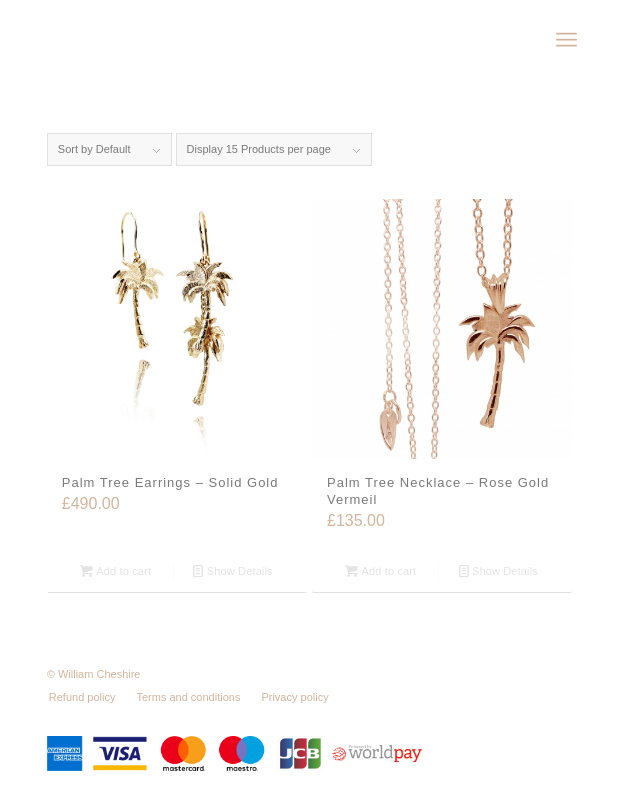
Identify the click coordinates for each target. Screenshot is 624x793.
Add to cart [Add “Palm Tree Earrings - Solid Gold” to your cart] (115, 571)
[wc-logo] (259, 40)
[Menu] (566, 40)
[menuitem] (566, 40)
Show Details (232, 571)
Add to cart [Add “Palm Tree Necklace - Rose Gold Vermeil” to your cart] (380, 571)
